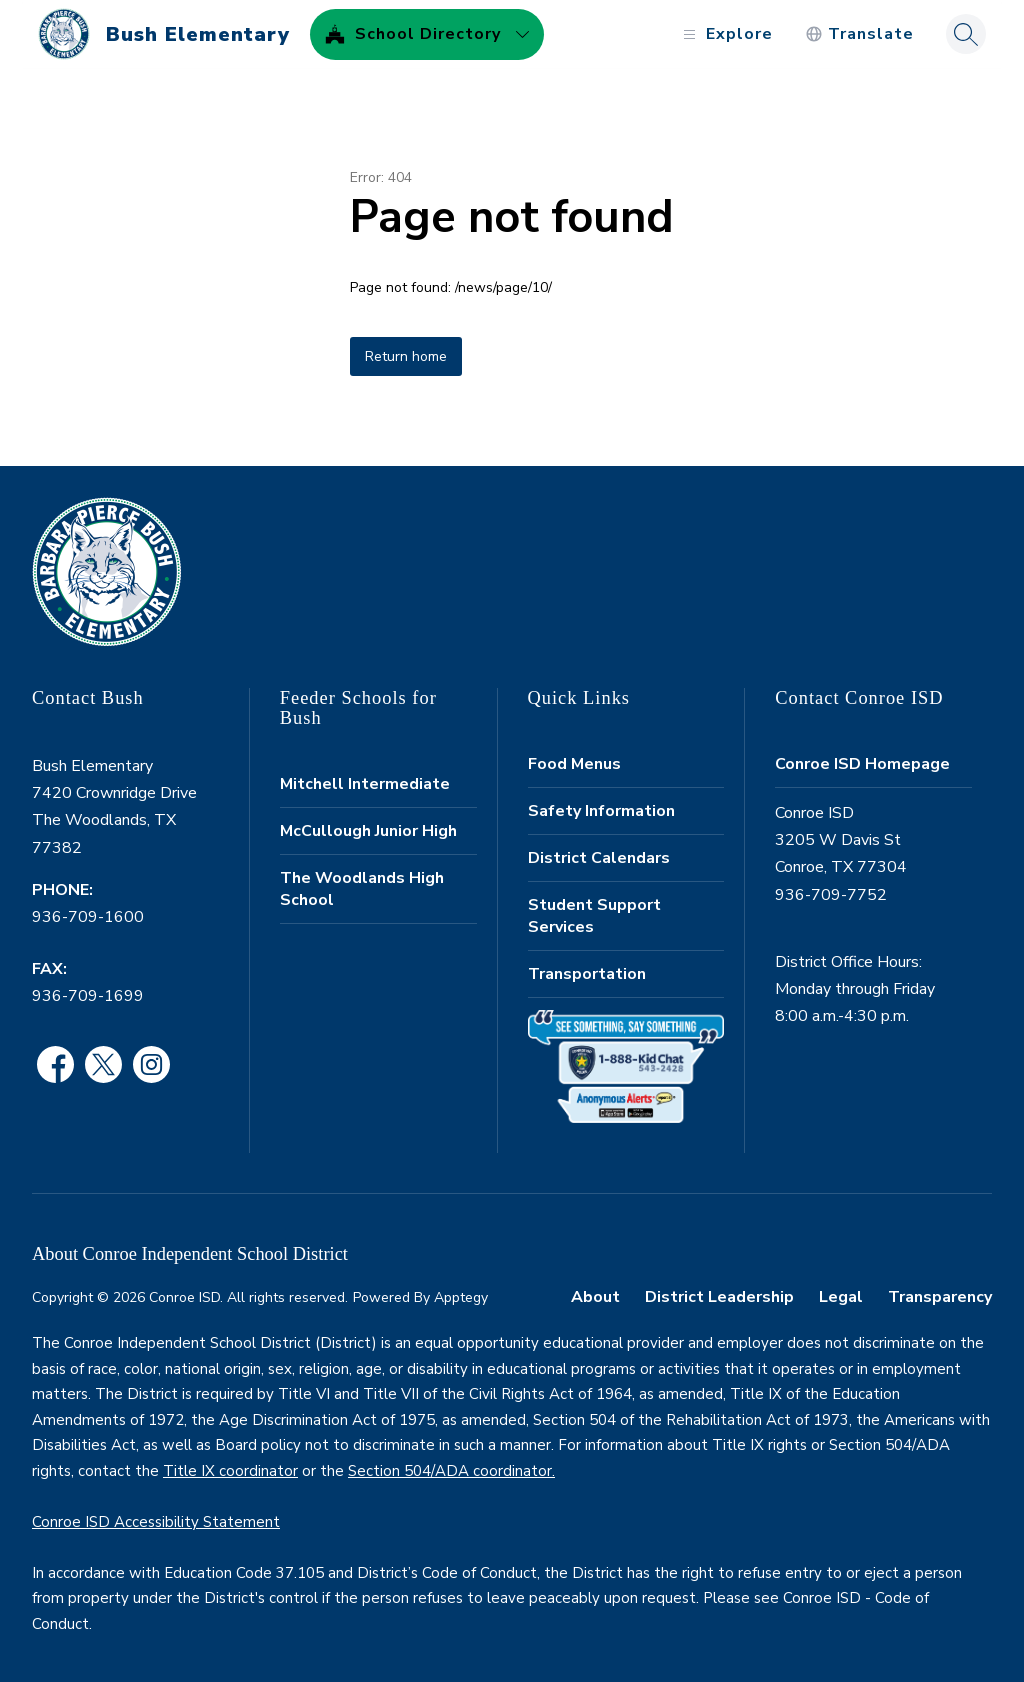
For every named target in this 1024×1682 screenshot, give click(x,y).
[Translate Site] (850, 34)
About (595, 1297)
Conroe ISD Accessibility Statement (156, 1522)
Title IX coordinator (230, 1471)
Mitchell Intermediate (365, 784)
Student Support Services (594, 916)
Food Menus (574, 764)
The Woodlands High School (362, 889)
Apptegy (461, 1297)
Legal (841, 1297)
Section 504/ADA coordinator (450, 1471)
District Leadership (719, 1297)
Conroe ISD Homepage (862, 764)
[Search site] (957, 34)
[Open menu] (716, 34)
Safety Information (601, 811)
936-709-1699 (88, 996)
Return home (406, 356)
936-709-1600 (88, 917)
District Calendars (599, 858)
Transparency (940, 1297)
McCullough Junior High (368, 831)
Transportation (587, 974)
